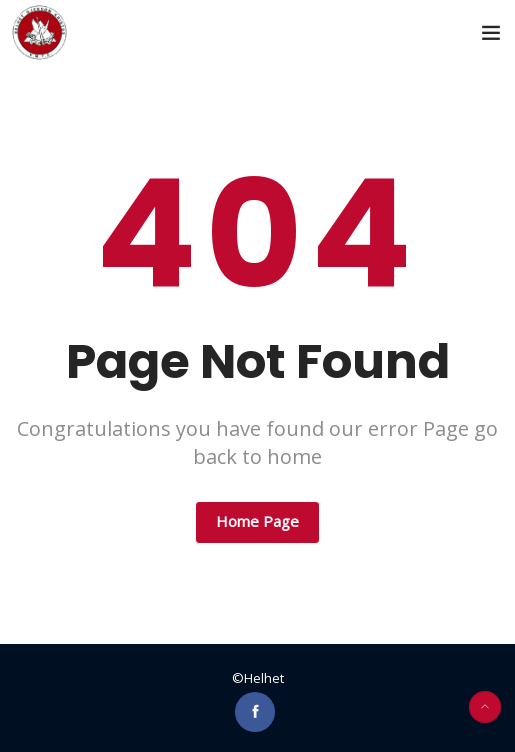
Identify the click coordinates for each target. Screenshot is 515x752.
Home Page (257, 521)
